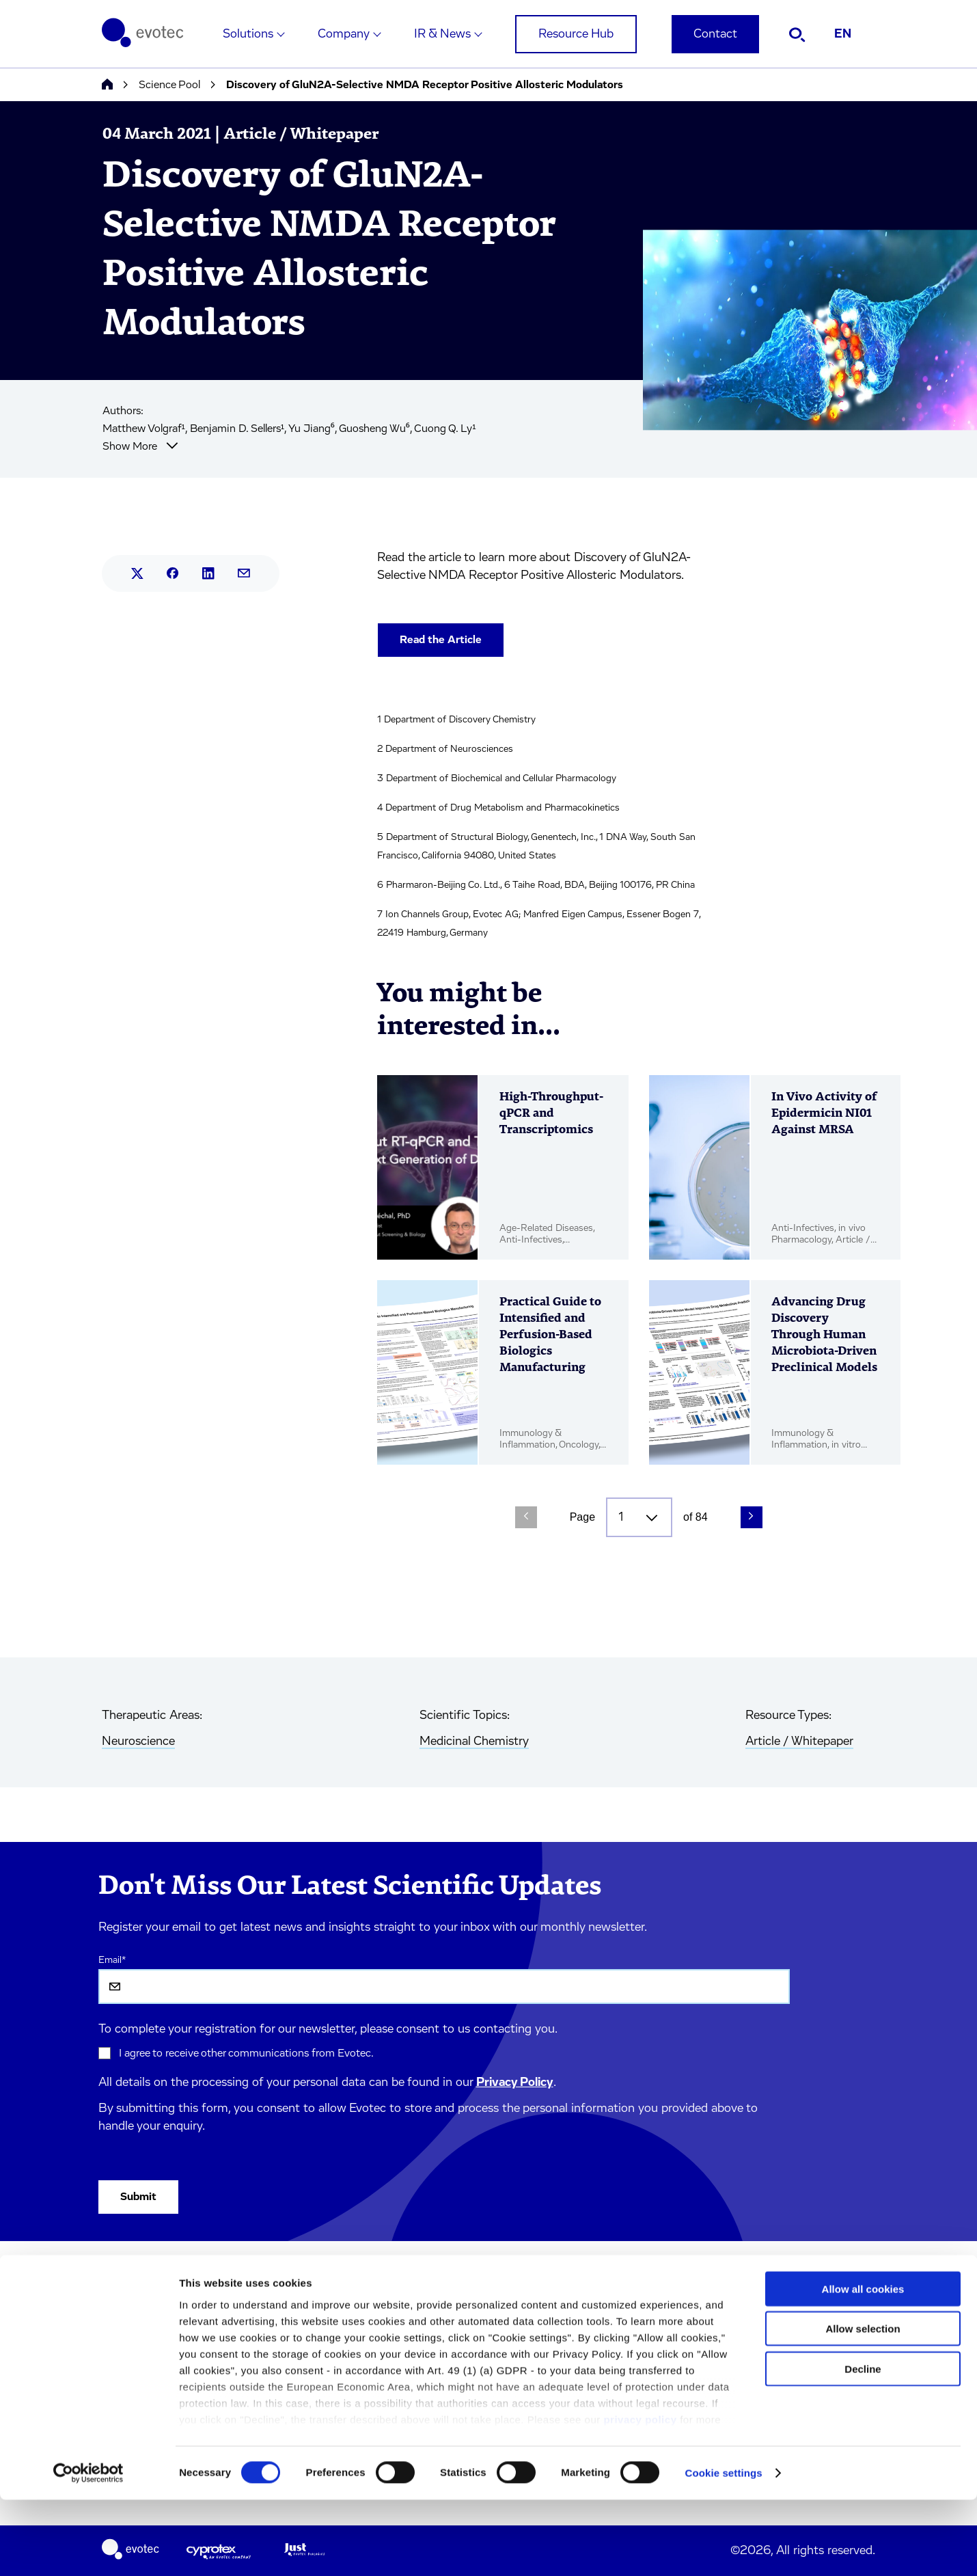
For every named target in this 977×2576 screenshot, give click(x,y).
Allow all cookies (863, 2365)
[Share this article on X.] (137, 573)
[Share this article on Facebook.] (173, 573)
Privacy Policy (514, 2082)
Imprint (251, 2284)
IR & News (442, 34)
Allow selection (862, 2405)
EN (842, 34)
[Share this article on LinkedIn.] (208, 573)
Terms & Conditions (280, 2314)
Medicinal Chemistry (474, 1741)
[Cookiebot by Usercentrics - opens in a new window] (88, 2549)
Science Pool (169, 84)
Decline (862, 2445)
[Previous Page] (526, 1517)
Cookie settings (723, 2549)
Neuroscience (138, 1741)
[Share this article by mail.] (244, 573)
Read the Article (441, 639)
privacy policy (639, 2496)
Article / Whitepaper (799, 1741)
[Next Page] (751, 1517)
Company (344, 34)
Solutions (248, 34)
